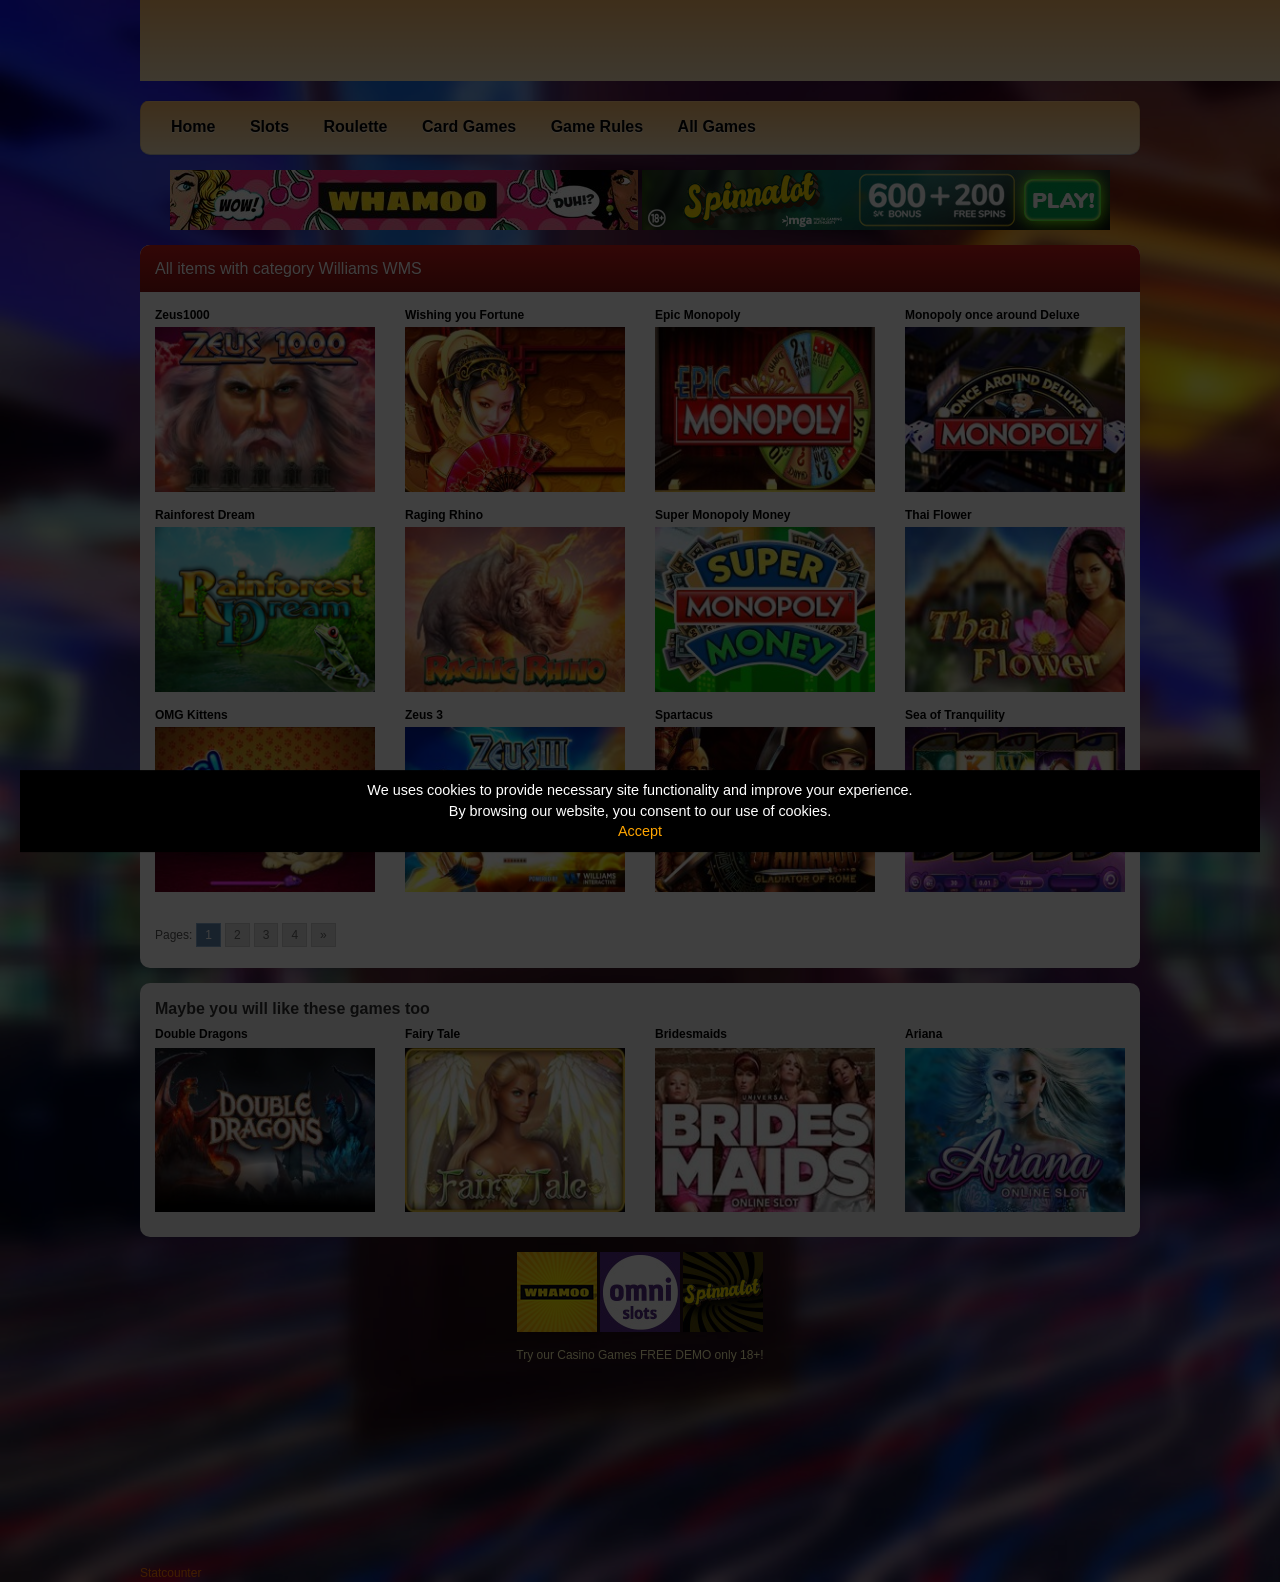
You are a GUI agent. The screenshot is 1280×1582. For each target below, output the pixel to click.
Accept (640, 831)
